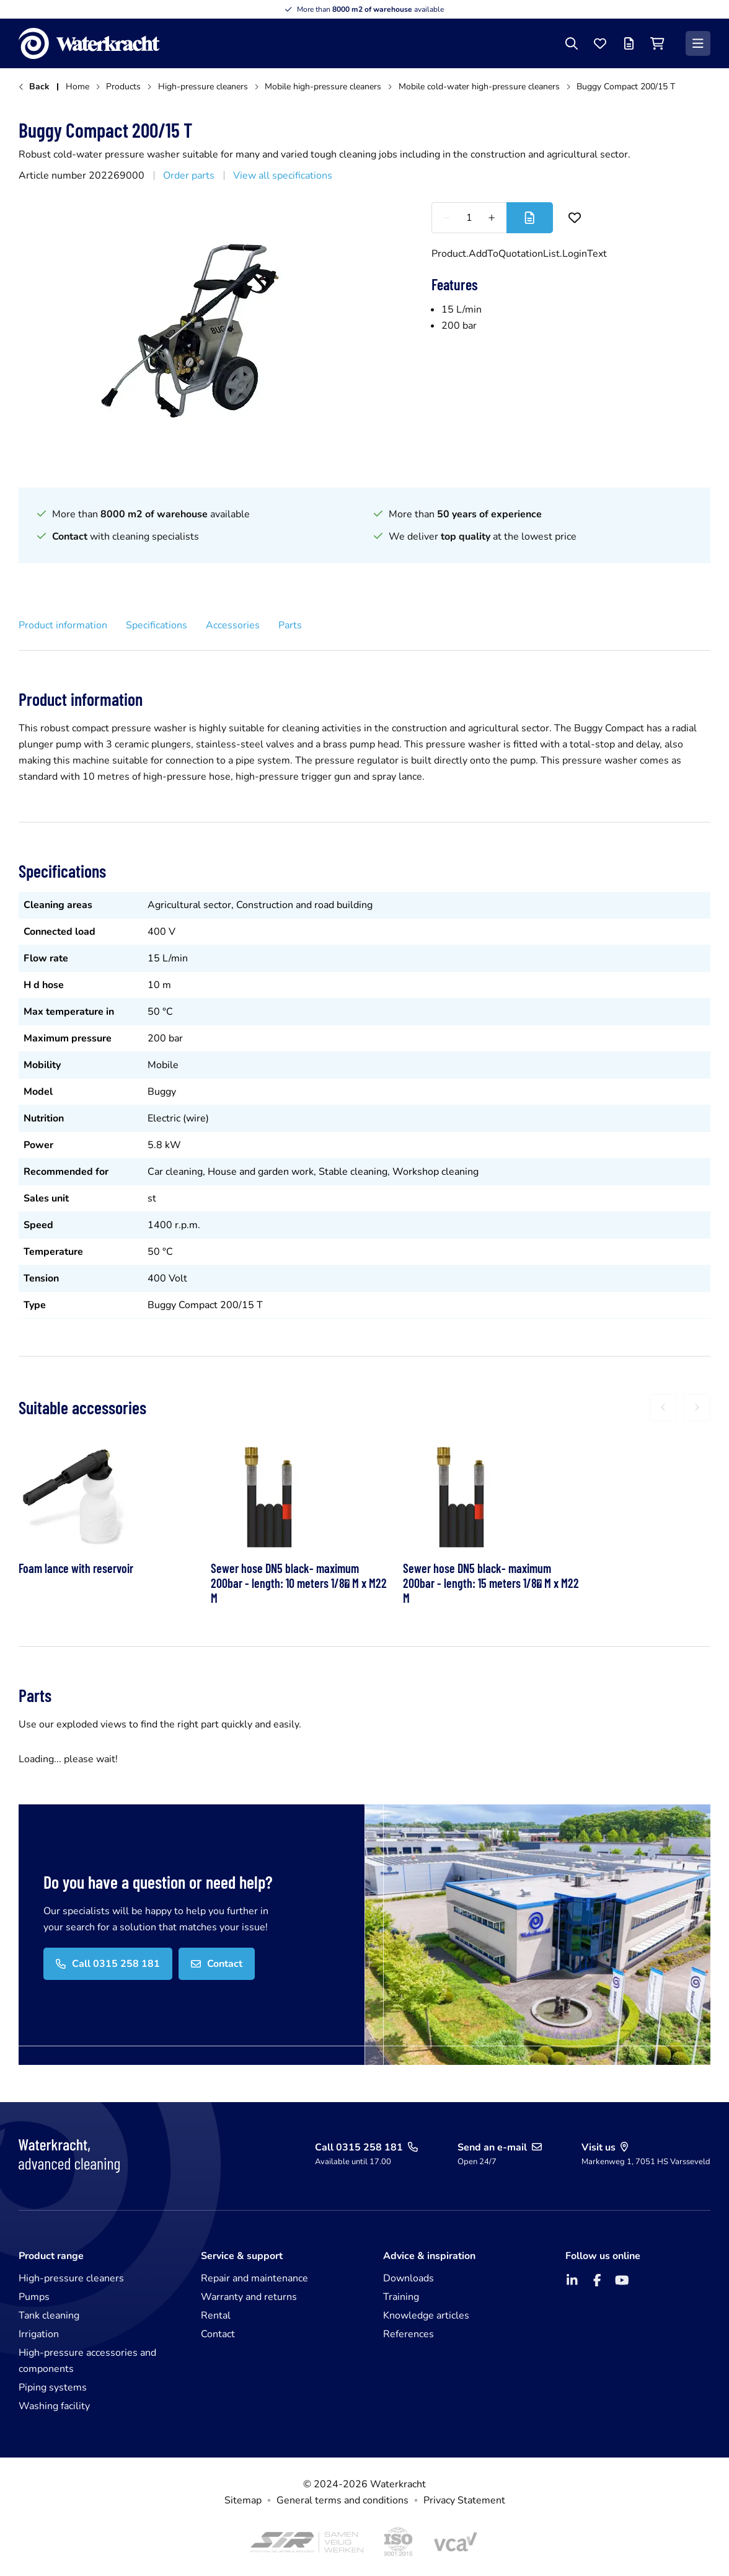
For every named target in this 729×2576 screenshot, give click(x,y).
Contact (218, 2334)
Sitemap (243, 2500)
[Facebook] (597, 2280)
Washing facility (54, 2406)
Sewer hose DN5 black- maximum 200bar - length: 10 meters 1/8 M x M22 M (299, 1583)
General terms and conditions (342, 2500)
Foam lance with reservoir (76, 1568)
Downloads (408, 2278)
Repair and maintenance (254, 2278)
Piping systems (53, 2387)
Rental (216, 2315)
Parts (290, 625)
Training (401, 2297)
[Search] (571, 43)
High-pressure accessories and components (87, 2361)
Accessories (233, 625)
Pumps (34, 2297)
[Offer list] (628, 43)
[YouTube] (621, 2280)
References (408, 2334)
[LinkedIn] (572, 2280)
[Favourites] (600, 43)
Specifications (156, 625)
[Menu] (698, 43)
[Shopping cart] (657, 43)
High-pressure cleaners (71, 2278)
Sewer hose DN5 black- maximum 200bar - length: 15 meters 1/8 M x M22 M (491, 1583)
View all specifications (282, 175)
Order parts (188, 175)
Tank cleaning (49, 2315)
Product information (63, 625)
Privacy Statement (464, 2500)
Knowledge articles (426, 2315)
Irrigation (39, 2334)
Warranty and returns (249, 2297)
